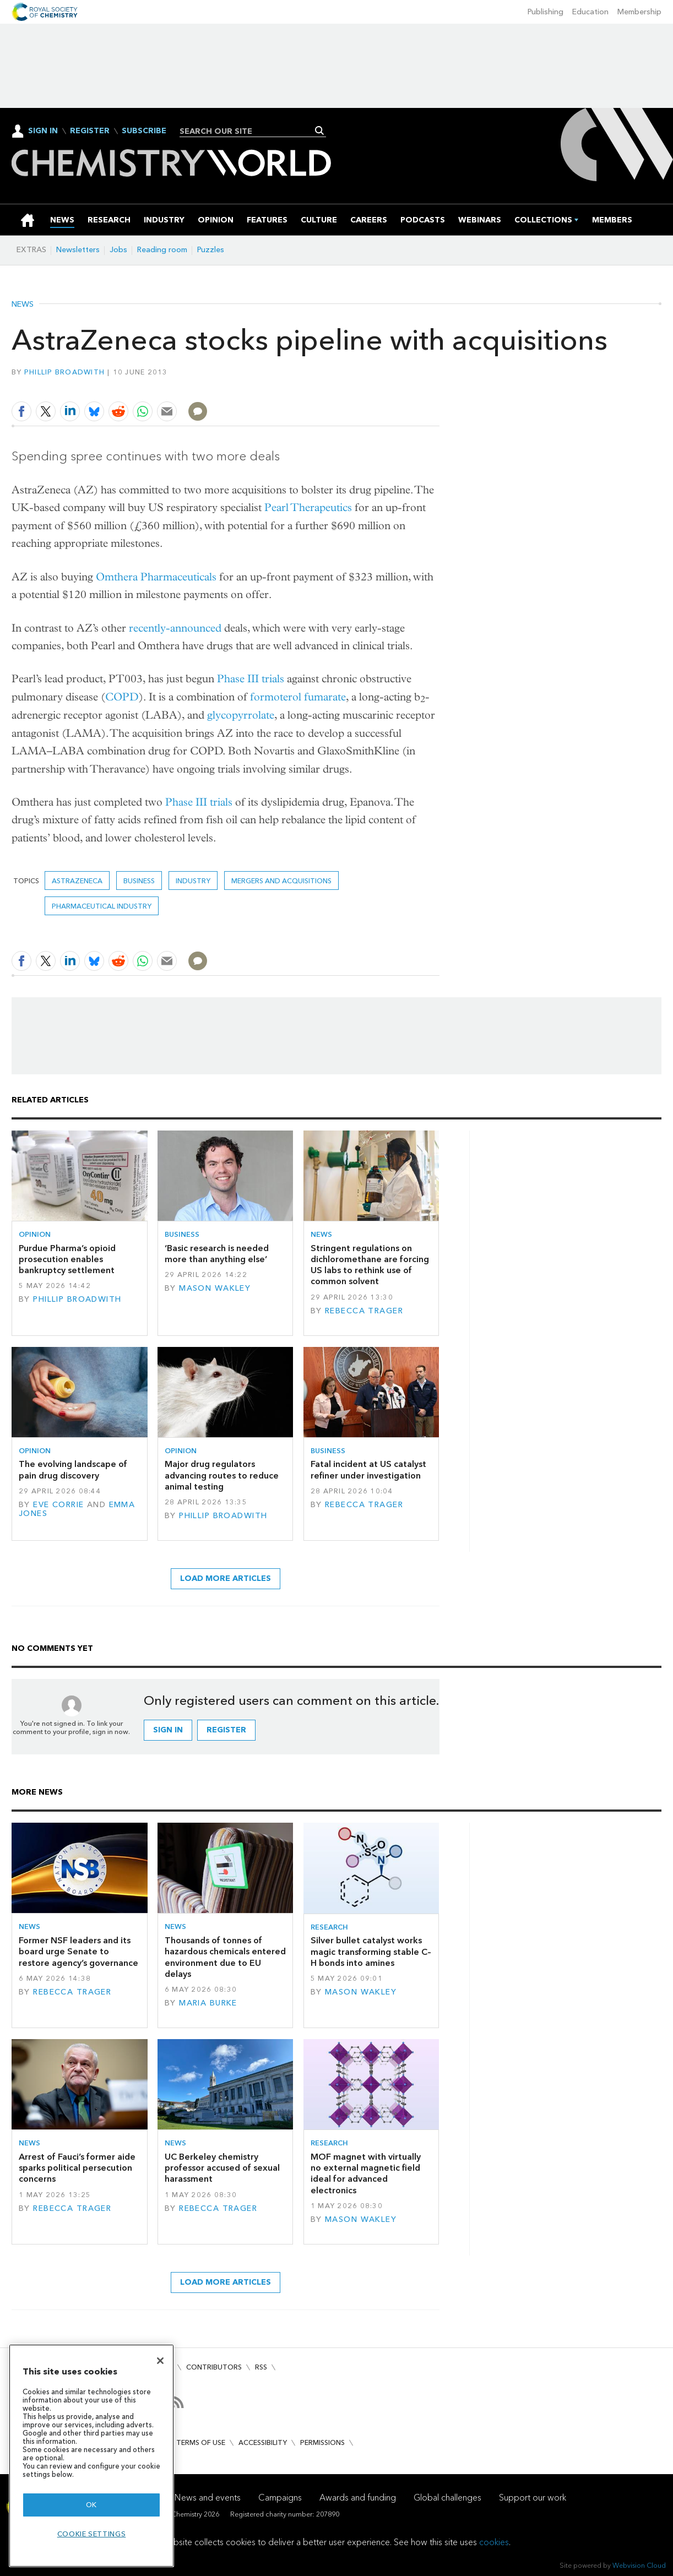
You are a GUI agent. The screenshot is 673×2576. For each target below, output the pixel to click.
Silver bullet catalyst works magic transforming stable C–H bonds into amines (371, 1951)
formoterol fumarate (298, 697)
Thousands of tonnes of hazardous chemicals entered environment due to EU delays (225, 1957)
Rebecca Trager (364, 1311)
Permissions (322, 2442)
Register (90, 131)
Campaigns (280, 2497)
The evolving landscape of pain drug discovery (73, 1469)
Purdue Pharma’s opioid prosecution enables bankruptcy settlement (67, 1259)
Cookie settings (91, 2534)
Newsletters (78, 249)
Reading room (162, 249)
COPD (122, 697)
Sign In (43, 130)
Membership (639, 12)
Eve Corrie (58, 1504)
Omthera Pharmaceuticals (156, 576)
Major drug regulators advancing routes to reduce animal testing (222, 1475)
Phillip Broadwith (64, 372)
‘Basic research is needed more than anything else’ (217, 1253)
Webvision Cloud (639, 2565)
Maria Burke (208, 2003)
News (23, 304)
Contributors (214, 2367)
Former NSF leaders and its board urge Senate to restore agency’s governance (78, 1951)
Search (320, 130)
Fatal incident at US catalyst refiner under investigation (368, 1469)
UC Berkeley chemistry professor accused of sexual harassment (222, 2167)
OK (91, 2505)
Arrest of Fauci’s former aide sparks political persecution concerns (77, 2167)
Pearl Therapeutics (308, 507)
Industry (193, 881)
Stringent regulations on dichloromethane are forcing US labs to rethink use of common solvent (370, 1265)
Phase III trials (250, 678)
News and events (208, 2497)
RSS (261, 2367)
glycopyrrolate (240, 715)
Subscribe (144, 131)
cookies (494, 2542)
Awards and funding (357, 2497)
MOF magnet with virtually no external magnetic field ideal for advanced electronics (366, 2173)
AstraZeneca (77, 881)
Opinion (35, 1234)
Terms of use (200, 2442)
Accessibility (262, 2442)
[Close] (160, 2361)
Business (139, 881)
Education (590, 12)
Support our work (532, 2497)
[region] (91, 2455)
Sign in (168, 1730)
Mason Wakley (215, 1288)
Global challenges (447, 2497)
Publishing (545, 12)
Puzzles (210, 249)
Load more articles (225, 1578)
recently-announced (175, 628)
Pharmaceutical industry (101, 906)
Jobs (118, 249)
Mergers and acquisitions (281, 881)
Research (329, 1927)
